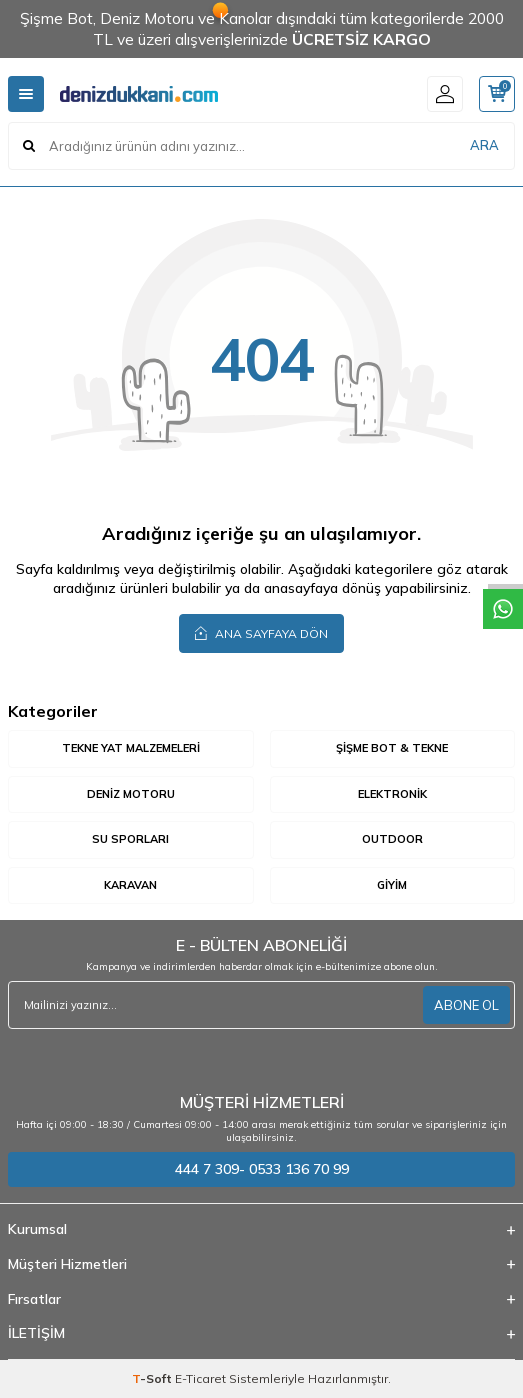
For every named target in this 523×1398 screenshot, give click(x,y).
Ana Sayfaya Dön (261, 633)
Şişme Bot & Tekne (392, 748)
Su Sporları (130, 839)
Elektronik (392, 794)
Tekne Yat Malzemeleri (131, 748)
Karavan (130, 885)
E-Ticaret (200, 1378)
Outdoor (392, 839)
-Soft (153, 1378)
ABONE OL (466, 1005)
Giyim (392, 885)
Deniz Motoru (131, 794)
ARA (484, 145)
